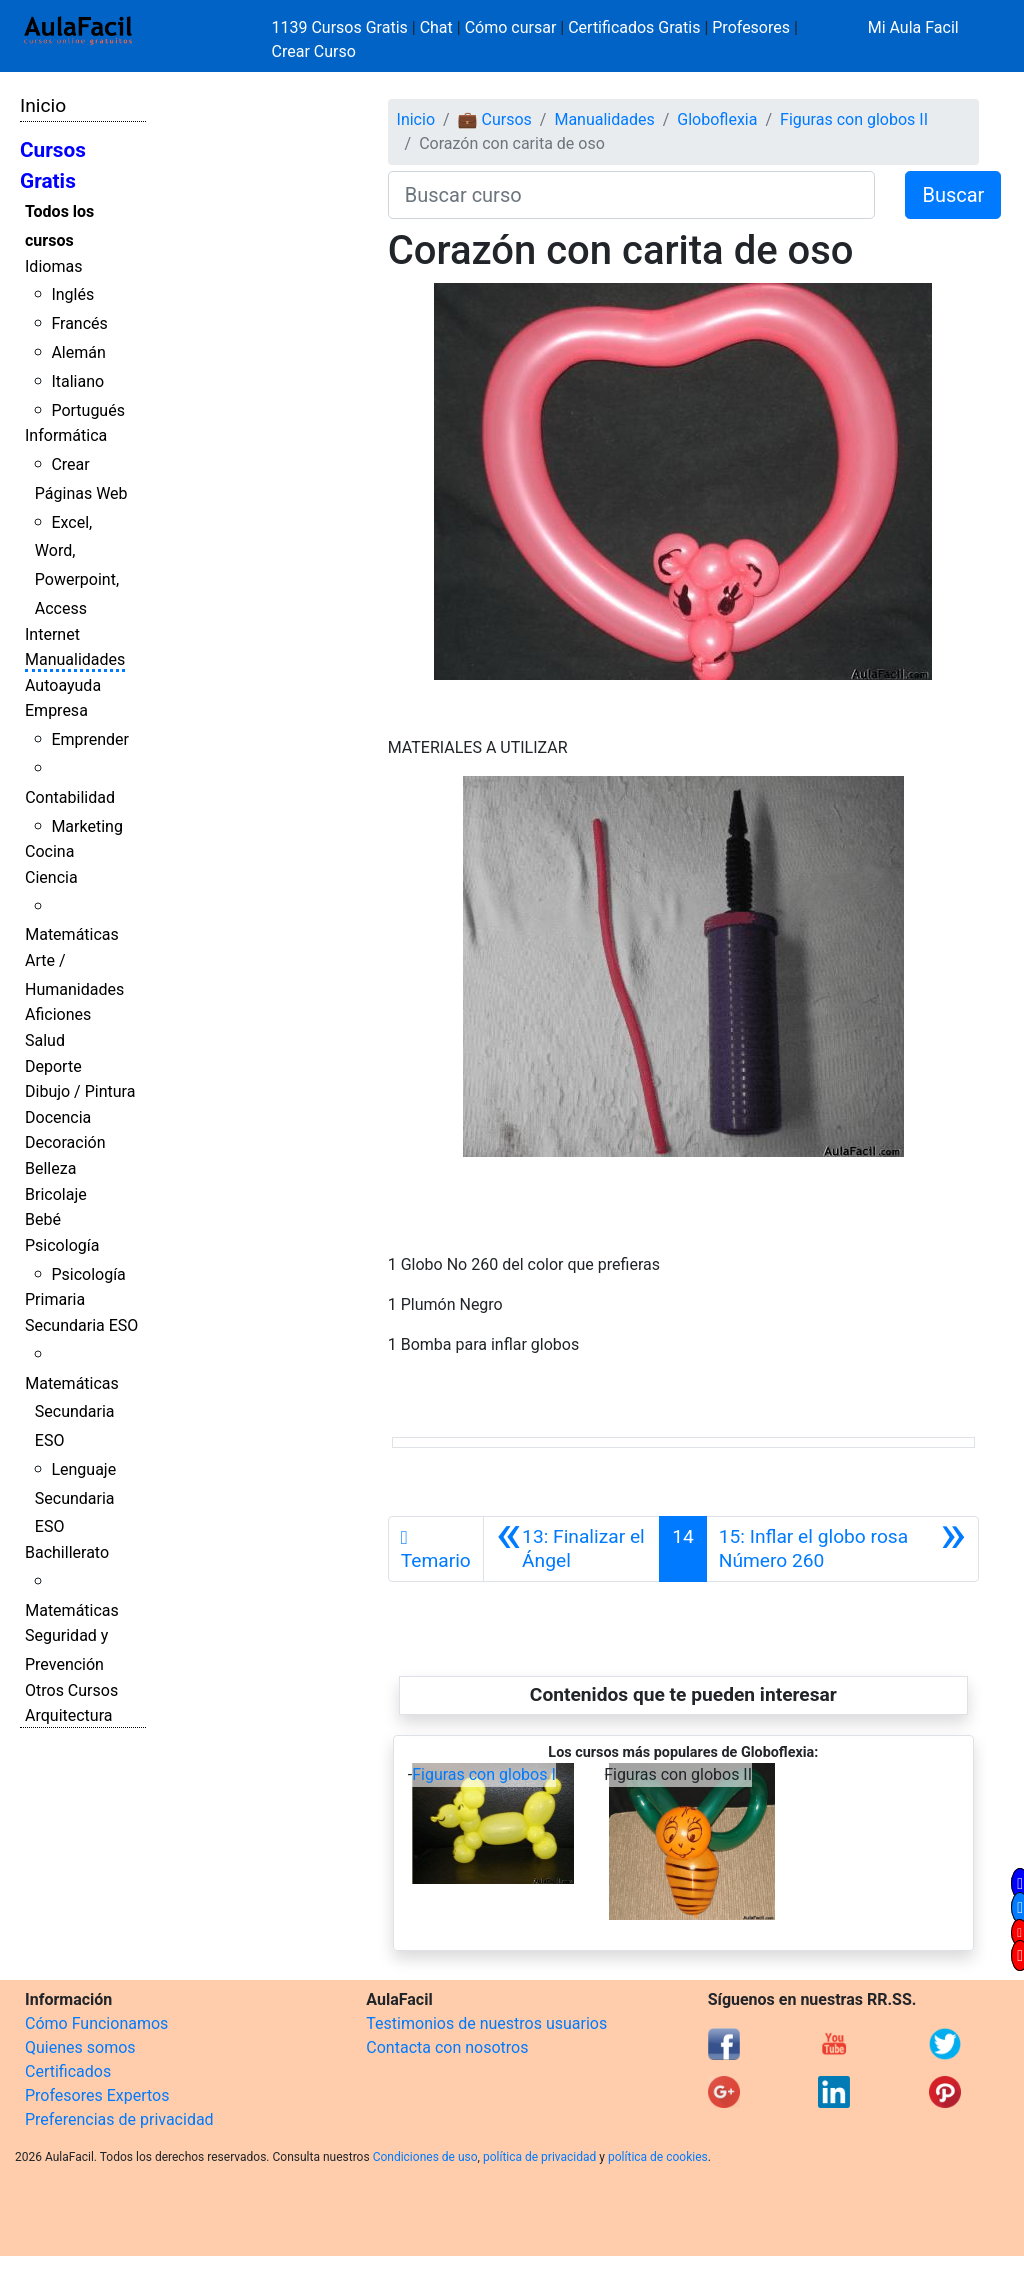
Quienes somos (80, 2047)
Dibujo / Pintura (80, 1091)
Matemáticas (72, 934)
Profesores (751, 27)
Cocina (49, 851)
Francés (79, 323)
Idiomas (53, 266)
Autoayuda (63, 685)
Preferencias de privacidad (119, 2119)
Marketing (86, 826)
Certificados (68, 2071)
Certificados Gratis (634, 27)
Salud (45, 1040)
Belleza (50, 1168)
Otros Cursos (71, 1690)
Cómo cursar (511, 27)
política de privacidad (539, 2157)
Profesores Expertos (97, 2095)
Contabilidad (70, 797)
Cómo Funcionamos (96, 2023)
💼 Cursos (495, 119)
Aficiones (58, 1014)
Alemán (78, 352)
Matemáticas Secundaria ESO (72, 1412)
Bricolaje (56, 1194)
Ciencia (51, 877)
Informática (66, 435)
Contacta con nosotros (447, 2047)
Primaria (55, 1299)
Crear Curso (314, 51)
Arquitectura (68, 1715)
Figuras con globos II (854, 119)
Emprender (90, 739)
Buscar (953, 195)
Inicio (43, 105)
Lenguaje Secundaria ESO (75, 1498)
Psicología (62, 1245)
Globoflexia (717, 119)
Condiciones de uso (425, 2157)
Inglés (72, 294)
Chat (436, 27)
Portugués (88, 410)
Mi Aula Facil (913, 27)
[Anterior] (571, 1549)
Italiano (77, 381)
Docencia (58, 1117)
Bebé (43, 1219)
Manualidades (75, 659)
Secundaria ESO (81, 1325)
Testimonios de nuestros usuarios (486, 2023)
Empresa (56, 710)
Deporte (53, 1066)
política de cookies (658, 2157)
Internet (52, 634)
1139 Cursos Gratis (342, 27)
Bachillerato (67, 1552)
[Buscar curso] (632, 195)
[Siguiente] (842, 1549)
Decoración (65, 1142)
